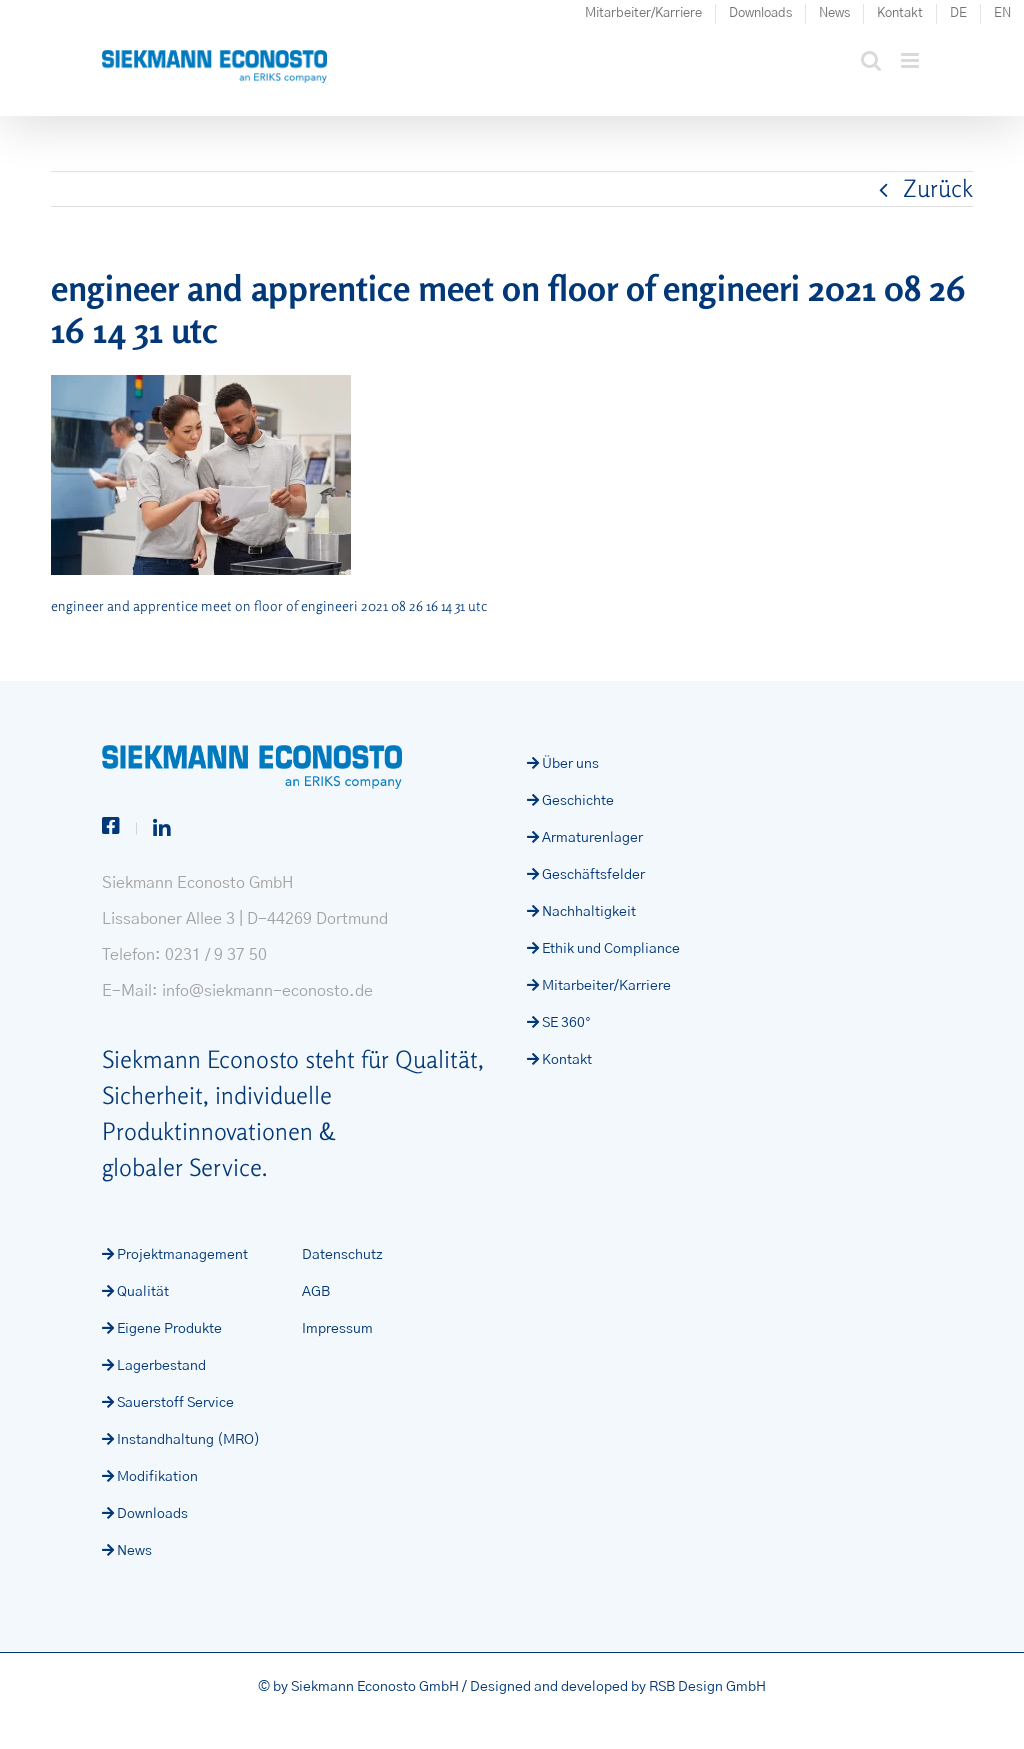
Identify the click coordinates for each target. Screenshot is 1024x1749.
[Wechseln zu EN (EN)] (1002, 14)
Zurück (938, 188)
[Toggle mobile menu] (911, 60)
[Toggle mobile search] (871, 60)
